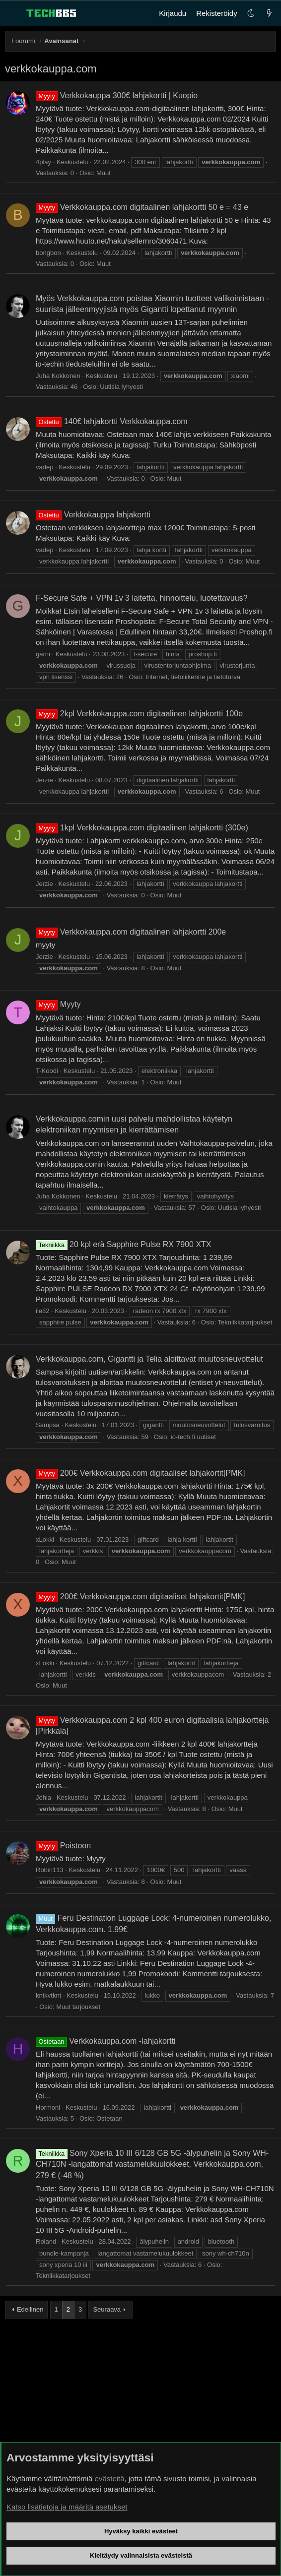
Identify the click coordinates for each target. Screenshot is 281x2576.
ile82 (42, 1311)
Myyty (58, 1004)
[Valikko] (13, 13)
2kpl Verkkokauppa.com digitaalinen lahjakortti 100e (139, 713)
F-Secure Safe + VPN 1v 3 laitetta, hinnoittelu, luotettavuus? (141, 598)
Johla (43, 1797)
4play (43, 162)
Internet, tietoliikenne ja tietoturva (192, 677)
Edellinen (30, 2309)
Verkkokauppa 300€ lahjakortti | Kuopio (117, 95)
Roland (46, 2241)
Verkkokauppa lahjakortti (93, 514)
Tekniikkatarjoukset (245, 1322)
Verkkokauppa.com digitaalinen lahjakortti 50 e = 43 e (142, 207)
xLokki (45, 1539)
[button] (251, 13)
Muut (103, 173)
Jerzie (44, 780)
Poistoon (63, 1845)
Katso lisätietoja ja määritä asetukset (66, 2507)
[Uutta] (269, 13)
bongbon (48, 252)
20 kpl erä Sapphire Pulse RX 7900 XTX (123, 1244)
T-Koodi (47, 1070)
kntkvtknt (48, 1995)
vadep (44, 467)
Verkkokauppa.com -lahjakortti (106, 2041)
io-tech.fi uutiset (193, 1437)
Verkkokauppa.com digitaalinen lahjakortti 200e (131, 932)
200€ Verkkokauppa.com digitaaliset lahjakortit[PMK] (140, 1473)
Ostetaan (109, 2118)
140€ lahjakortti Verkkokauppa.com (112, 421)
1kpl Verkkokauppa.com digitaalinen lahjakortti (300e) (142, 827)
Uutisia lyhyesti (121, 386)
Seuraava (107, 2309)
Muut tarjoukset (78, 2007)
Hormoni (48, 2107)
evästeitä (110, 2478)
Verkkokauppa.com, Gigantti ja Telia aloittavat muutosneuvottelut (149, 1359)
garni (43, 654)
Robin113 (50, 1870)
